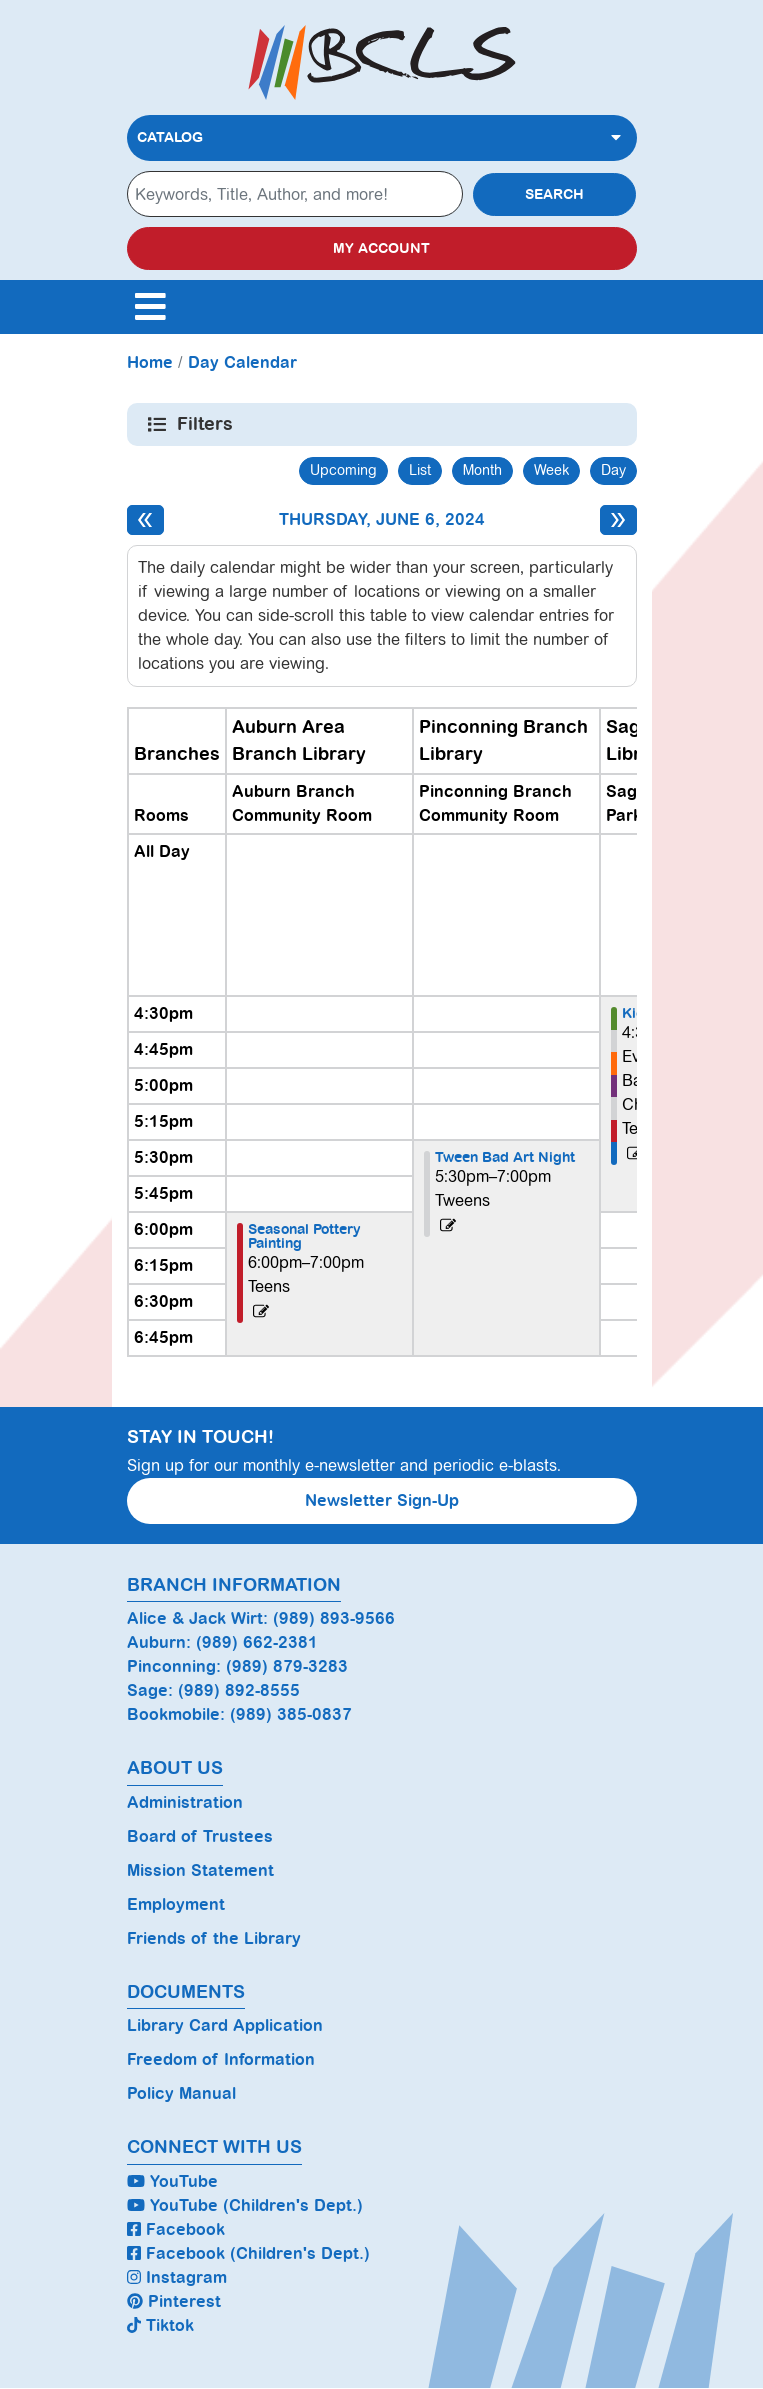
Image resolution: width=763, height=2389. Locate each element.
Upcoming (343, 470)
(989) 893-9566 (334, 1618)
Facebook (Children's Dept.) (248, 2253)
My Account (381, 248)
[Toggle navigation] (151, 307)
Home (150, 362)
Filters (206, 424)
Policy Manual (181, 2093)
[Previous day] (145, 520)
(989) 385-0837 (291, 1714)
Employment (176, 1904)
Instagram (177, 2277)
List (420, 470)
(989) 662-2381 (257, 1642)
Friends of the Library (214, 1938)
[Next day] (618, 520)
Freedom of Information (221, 2059)
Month (482, 470)
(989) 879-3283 (287, 1666)
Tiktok (160, 2325)
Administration (185, 1802)
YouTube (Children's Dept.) (245, 2205)
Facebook (176, 2229)
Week (551, 470)
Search (554, 194)
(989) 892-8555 (239, 1690)
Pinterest (174, 2301)
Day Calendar (242, 362)
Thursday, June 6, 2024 (382, 519)
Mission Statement (200, 1870)
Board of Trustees (200, 1836)
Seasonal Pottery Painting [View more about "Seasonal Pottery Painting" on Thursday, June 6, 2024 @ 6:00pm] (304, 1236)
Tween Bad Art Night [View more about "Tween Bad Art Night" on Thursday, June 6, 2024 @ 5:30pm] (505, 1157)
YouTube (172, 2181)
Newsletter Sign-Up (382, 1500)
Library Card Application (225, 2025)
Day (613, 470)
